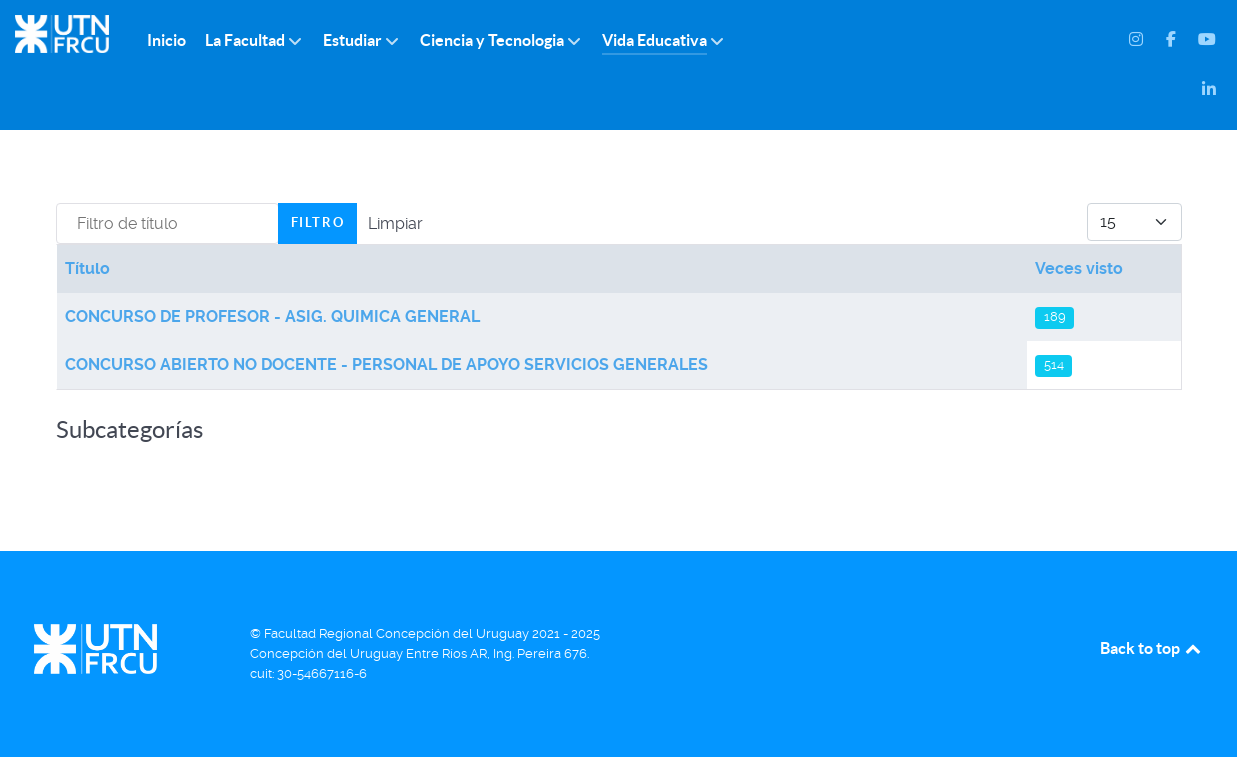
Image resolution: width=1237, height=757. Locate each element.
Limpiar (395, 223)
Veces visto (1079, 268)
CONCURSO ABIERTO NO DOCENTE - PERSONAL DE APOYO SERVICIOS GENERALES (386, 364)
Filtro (318, 222)
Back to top (1152, 648)
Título (87, 268)
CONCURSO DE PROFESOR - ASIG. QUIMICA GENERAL (272, 316)
